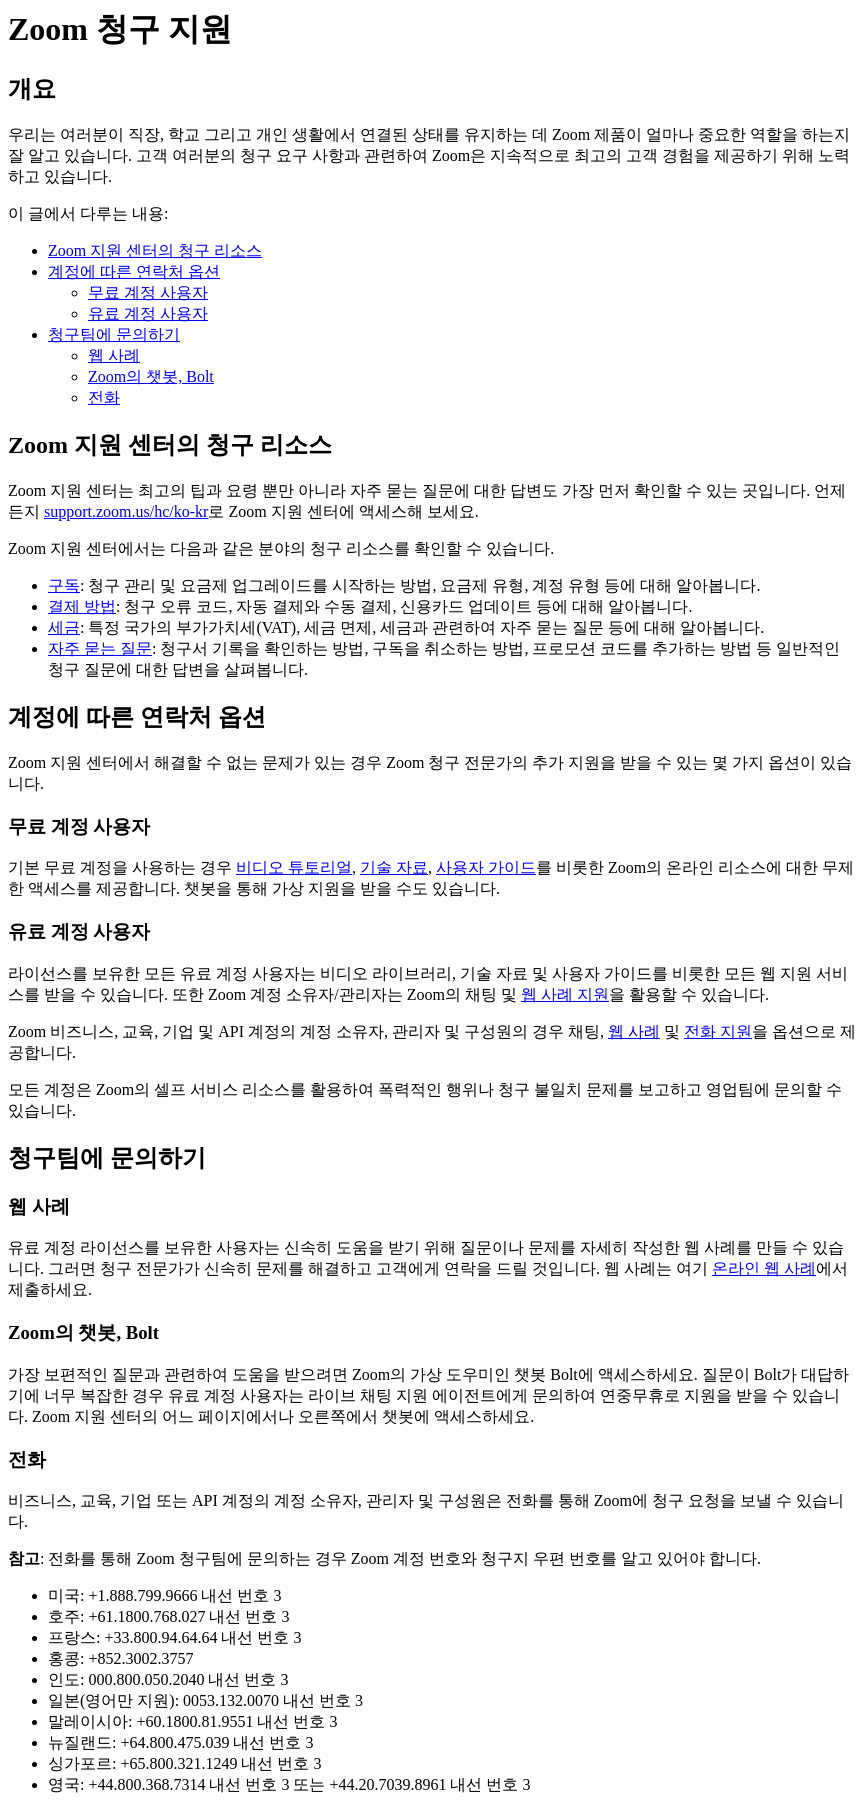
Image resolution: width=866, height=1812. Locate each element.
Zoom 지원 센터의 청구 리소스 (155, 250)
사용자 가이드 (486, 867)
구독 (64, 585)
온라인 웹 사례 (764, 1268)
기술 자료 (394, 867)
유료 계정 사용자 (148, 313)
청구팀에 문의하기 (114, 334)
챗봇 (200, 888)
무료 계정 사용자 (148, 292)
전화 (104, 397)
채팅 (584, 1031)
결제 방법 (82, 606)
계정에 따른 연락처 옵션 (134, 271)
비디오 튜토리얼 (294, 867)
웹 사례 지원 (565, 994)
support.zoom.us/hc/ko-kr (126, 511)
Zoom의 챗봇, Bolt (151, 376)
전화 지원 (718, 1031)
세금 (64, 627)
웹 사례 (114, 355)
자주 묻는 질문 (100, 648)
